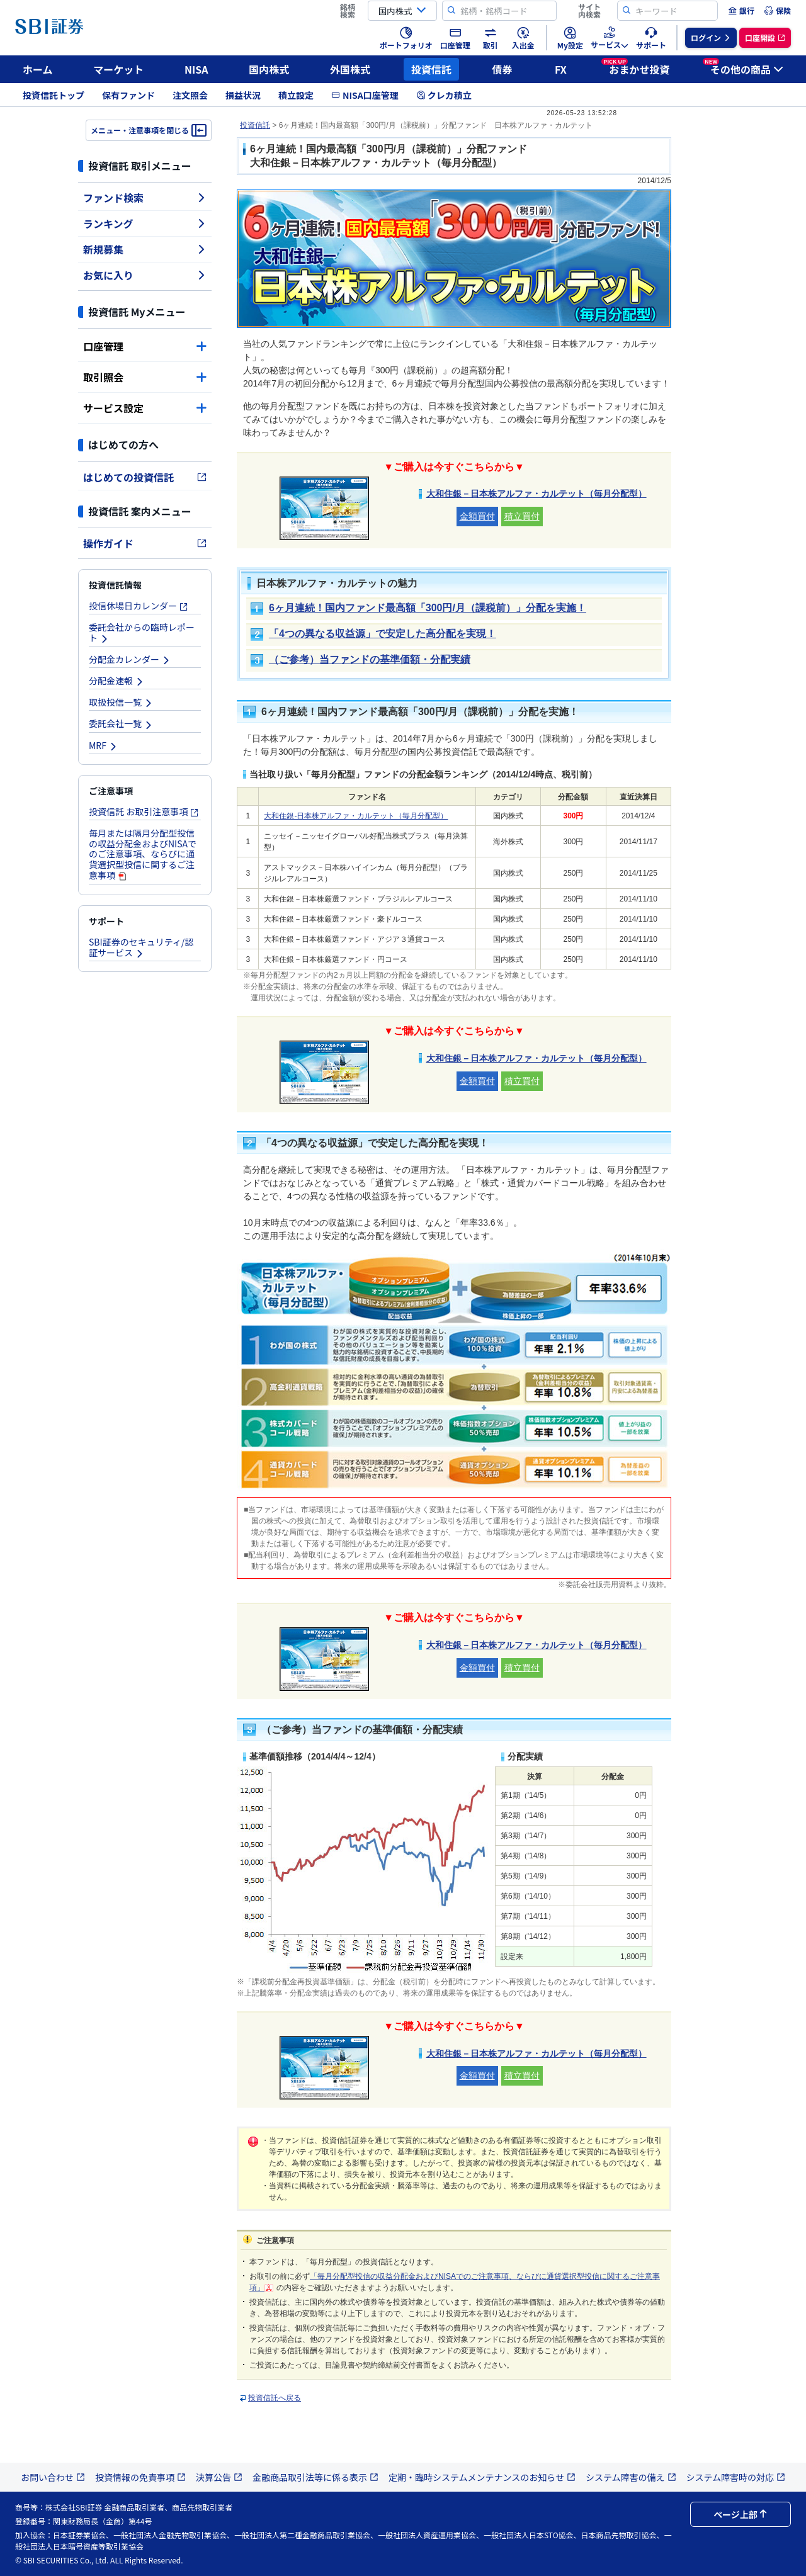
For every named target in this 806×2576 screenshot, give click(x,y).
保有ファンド (128, 95)
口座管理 (145, 346)
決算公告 (219, 2477)
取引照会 (145, 377)
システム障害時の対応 (736, 2477)
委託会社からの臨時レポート (142, 632)
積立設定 (296, 95)
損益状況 (243, 95)
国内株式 (269, 69)
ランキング (145, 223)
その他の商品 (743, 67)
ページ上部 (740, 2514)
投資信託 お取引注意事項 (144, 811)
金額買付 (477, 516)
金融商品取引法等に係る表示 (315, 2477)
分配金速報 (116, 680)
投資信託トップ (53, 95)
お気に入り (145, 275)
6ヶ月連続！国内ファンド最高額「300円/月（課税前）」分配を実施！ (427, 607)
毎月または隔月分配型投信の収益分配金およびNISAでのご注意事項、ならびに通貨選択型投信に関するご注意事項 (142, 854)
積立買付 (522, 516)
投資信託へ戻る (274, 2397)
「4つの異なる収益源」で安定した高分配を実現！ (382, 633)
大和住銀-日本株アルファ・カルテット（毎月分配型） (356, 815)
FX (561, 69)
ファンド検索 (145, 197)
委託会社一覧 (121, 723)
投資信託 (431, 69)
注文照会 (190, 95)
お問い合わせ (53, 2477)
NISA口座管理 (365, 95)
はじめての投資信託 (145, 477)
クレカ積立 (444, 95)
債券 (502, 69)
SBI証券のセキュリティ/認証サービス (141, 947)
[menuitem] (741, 10)
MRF (103, 745)
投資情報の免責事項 (140, 2477)
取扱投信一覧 (121, 702)
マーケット (118, 69)
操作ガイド (145, 543)
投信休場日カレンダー (138, 605)
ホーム (38, 69)
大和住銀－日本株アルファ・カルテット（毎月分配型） (536, 494)
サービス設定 (145, 407)
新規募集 (145, 249)
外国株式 (350, 69)
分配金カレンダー (130, 659)
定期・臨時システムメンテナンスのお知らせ (482, 2477)
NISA (196, 69)
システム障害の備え (631, 2477)
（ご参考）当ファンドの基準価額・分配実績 (369, 659)
